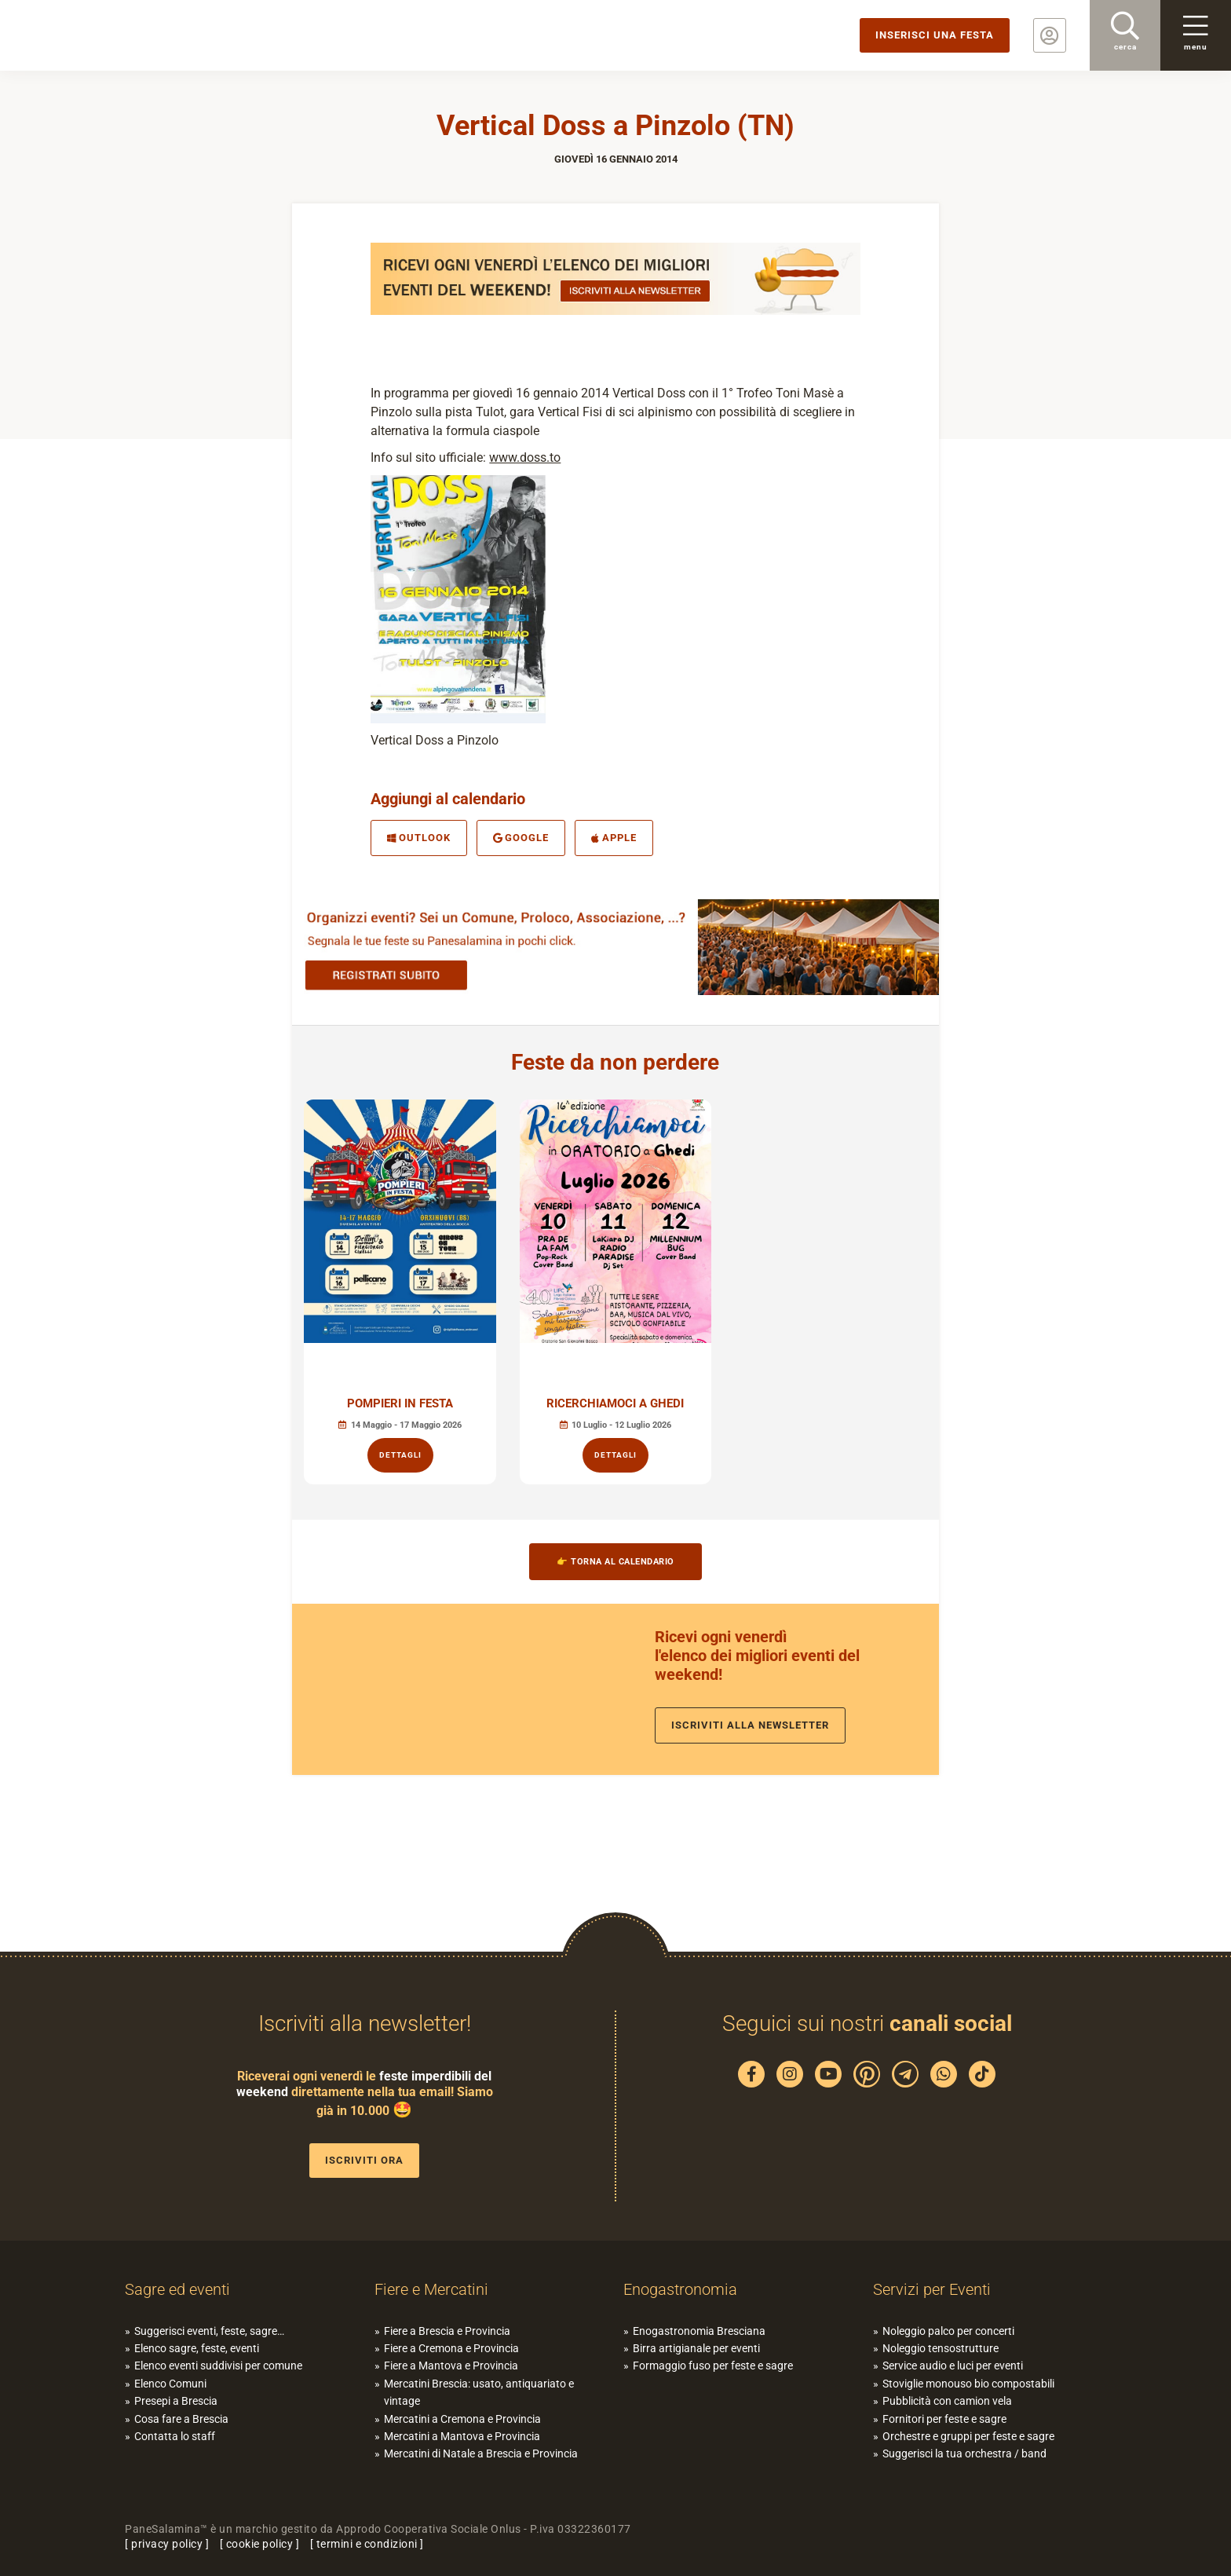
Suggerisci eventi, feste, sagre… (209, 2331)
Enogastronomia (680, 2289)
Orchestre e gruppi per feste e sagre (968, 2436)
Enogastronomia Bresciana (699, 2331)
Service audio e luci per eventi (952, 2365)
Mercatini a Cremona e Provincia (462, 2419)
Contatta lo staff (174, 2436)
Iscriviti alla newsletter (750, 1725)
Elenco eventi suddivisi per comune (218, 2365)
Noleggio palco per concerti (948, 2331)
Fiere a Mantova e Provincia (451, 2365)
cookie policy (260, 2544)
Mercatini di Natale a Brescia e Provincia (481, 2453)
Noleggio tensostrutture (940, 2348)
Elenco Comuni (170, 2383)
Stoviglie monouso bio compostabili (968, 2383)
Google (521, 837)
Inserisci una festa (934, 35)
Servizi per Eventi (932, 2289)
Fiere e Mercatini (431, 2289)
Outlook (419, 837)
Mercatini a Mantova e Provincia (462, 2436)
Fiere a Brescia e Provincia (447, 2331)
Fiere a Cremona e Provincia (451, 2348)
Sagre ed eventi (177, 2289)
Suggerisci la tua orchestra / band (964, 2453)
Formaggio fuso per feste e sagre (713, 2365)
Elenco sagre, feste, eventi (196, 2348)
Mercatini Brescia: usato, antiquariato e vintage (479, 2392)
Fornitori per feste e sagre (944, 2419)
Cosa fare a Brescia (181, 2419)
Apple (614, 837)
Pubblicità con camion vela (947, 2401)
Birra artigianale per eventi (696, 2348)
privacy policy (167, 2544)
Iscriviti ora (364, 2160)
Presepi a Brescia (175, 2401)
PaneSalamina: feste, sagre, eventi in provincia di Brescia (122, 35)
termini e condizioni (367, 2544)
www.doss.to (525, 457)
